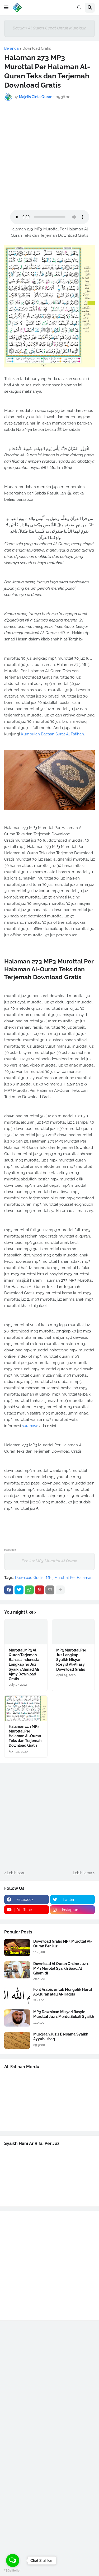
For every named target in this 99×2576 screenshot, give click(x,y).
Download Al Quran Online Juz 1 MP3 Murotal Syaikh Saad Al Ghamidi (60, 1968)
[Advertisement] (49, 155)
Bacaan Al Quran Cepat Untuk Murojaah (50, 28)
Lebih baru (16, 1873)
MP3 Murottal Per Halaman (69, 1577)
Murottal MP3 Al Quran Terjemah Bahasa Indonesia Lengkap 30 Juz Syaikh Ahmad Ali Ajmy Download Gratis (24, 1664)
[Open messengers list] (12, 2560)
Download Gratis (36, 48)
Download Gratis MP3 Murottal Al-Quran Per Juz (62, 1943)
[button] (6, 7)
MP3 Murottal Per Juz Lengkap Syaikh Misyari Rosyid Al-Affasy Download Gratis (71, 1659)
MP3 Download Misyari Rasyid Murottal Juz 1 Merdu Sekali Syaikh (63, 2014)
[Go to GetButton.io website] (12, 2570)
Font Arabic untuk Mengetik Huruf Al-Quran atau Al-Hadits (62, 1991)
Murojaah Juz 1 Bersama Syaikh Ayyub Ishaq (60, 2036)
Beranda (11, 48)
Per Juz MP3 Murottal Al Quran (49, 1561)
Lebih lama (82, 1873)
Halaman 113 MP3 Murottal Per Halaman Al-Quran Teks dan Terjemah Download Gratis (25, 1736)
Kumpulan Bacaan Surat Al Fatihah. (53, 734)
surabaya (30, 1425)
